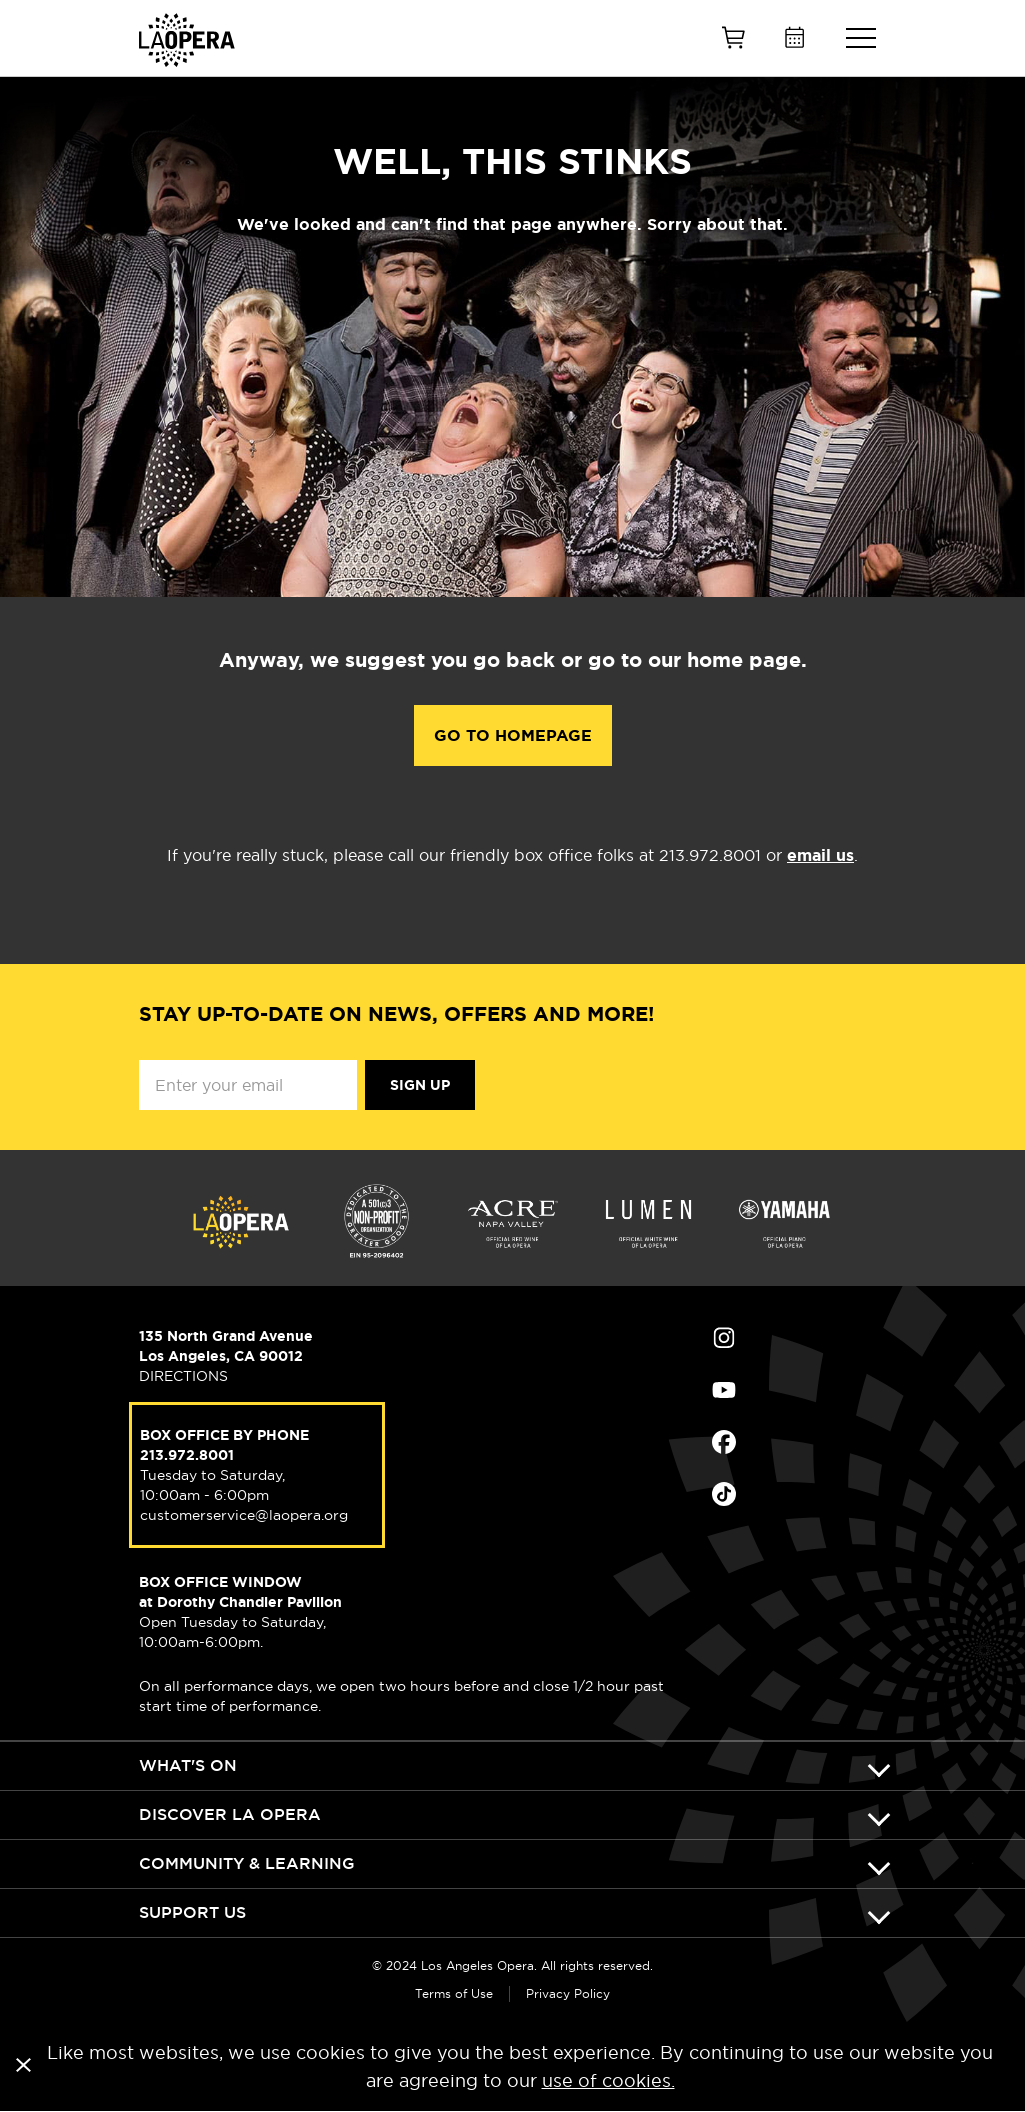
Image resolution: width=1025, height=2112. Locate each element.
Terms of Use (454, 1993)
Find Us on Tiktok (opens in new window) (724, 1494)
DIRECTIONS (183, 1376)
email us (820, 855)
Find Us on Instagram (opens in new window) (724, 1338)
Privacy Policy (568, 1993)
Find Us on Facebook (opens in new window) (724, 1442)
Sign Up (420, 1085)
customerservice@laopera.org (244, 1515)
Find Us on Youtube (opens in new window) (724, 1390)
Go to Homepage (513, 735)
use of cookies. (608, 2080)
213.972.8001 (187, 1455)
